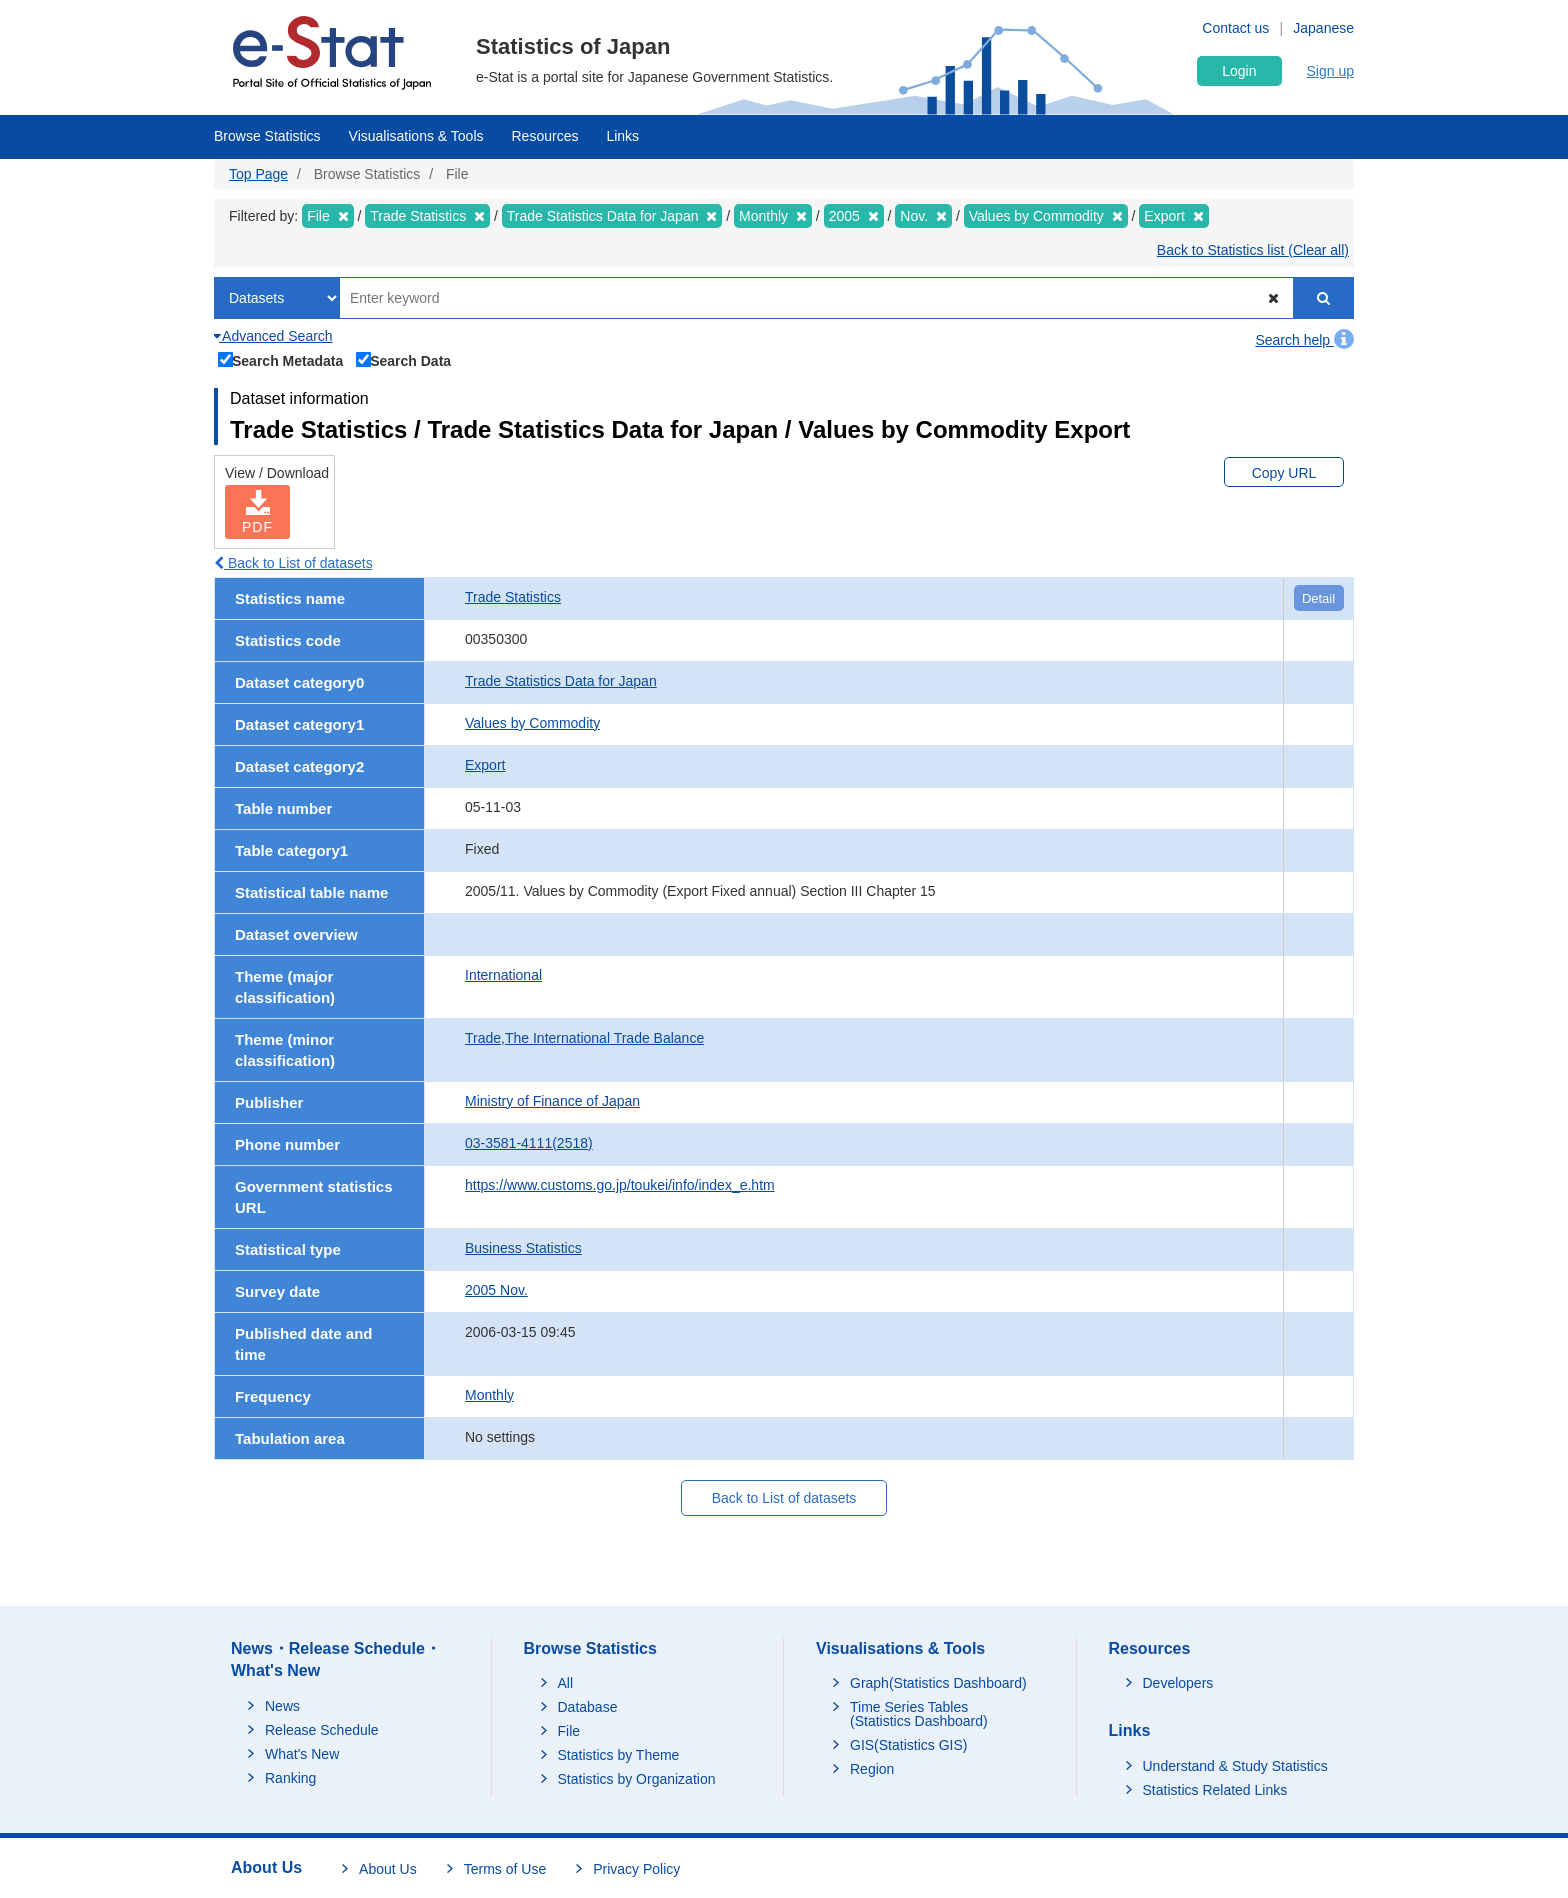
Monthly (489, 1395)
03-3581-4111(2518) (529, 1143)
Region (872, 1769)
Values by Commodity (532, 723)
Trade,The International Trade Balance (584, 1038)
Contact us (1235, 28)
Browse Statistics (267, 136)
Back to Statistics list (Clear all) (1253, 250)
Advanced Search (273, 336)
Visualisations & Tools (416, 136)
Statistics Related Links (1215, 1790)
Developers (1178, 1683)
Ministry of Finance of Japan (552, 1101)
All (566, 1683)
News (282, 1706)
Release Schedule (322, 1730)
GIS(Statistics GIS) (908, 1745)
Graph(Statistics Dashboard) (938, 1683)
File (569, 1731)
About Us (388, 1869)
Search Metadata (281, 359)
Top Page (258, 174)
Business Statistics (523, 1248)
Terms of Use (505, 1869)
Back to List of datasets (293, 563)
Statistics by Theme (619, 1755)
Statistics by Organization (637, 1779)
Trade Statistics (513, 597)
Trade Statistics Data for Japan (561, 681)
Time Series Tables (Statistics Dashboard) (919, 1714)
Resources (545, 136)
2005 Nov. (496, 1290)
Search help (1304, 340)
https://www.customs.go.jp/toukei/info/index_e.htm (620, 1185)
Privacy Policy (636, 1869)
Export (485, 765)
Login (1239, 71)
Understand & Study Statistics (1235, 1766)
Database (588, 1707)
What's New (302, 1754)
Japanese (1323, 28)
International (503, 975)
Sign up (1330, 71)
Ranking (290, 1778)
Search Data (404, 359)
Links (622, 136)
